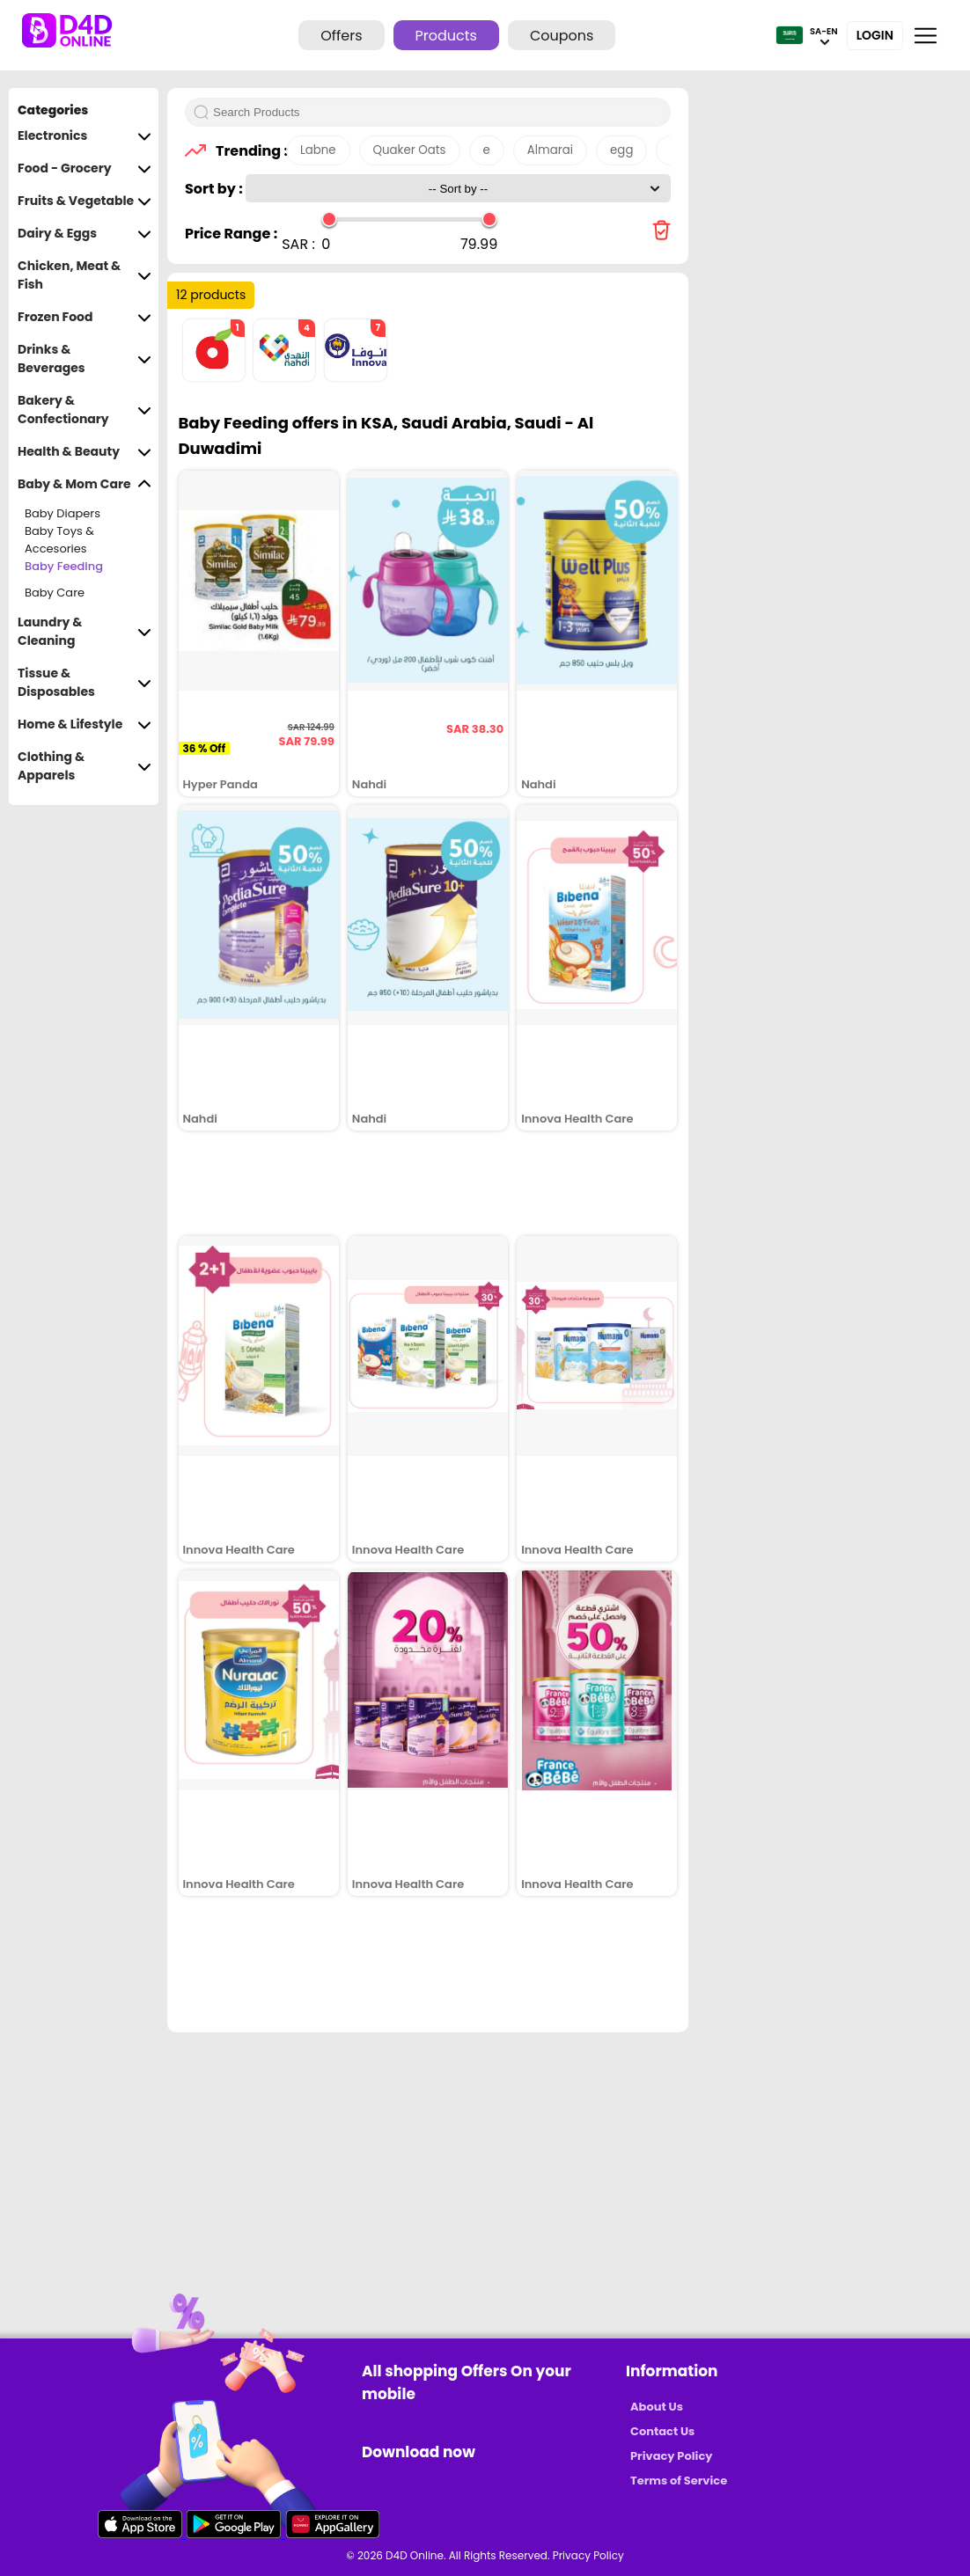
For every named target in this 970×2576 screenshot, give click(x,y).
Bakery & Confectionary (84, 410)
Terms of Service (678, 2480)
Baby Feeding (64, 566)
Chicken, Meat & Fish (84, 275)
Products (446, 36)
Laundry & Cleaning (84, 631)
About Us (656, 2406)
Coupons (561, 36)
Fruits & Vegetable (84, 201)
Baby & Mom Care (84, 484)
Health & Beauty (84, 452)
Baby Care (55, 592)
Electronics (84, 136)
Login (874, 35)
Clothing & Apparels (84, 766)
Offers (341, 36)
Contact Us (662, 2431)
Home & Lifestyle (84, 724)
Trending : (246, 151)
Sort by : (215, 189)
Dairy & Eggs (84, 233)
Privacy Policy (671, 2456)
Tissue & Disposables (84, 682)
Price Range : (231, 233)
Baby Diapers (62, 513)
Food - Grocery (84, 168)
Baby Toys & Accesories (59, 540)
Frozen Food (84, 317)
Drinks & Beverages (84, 358)
